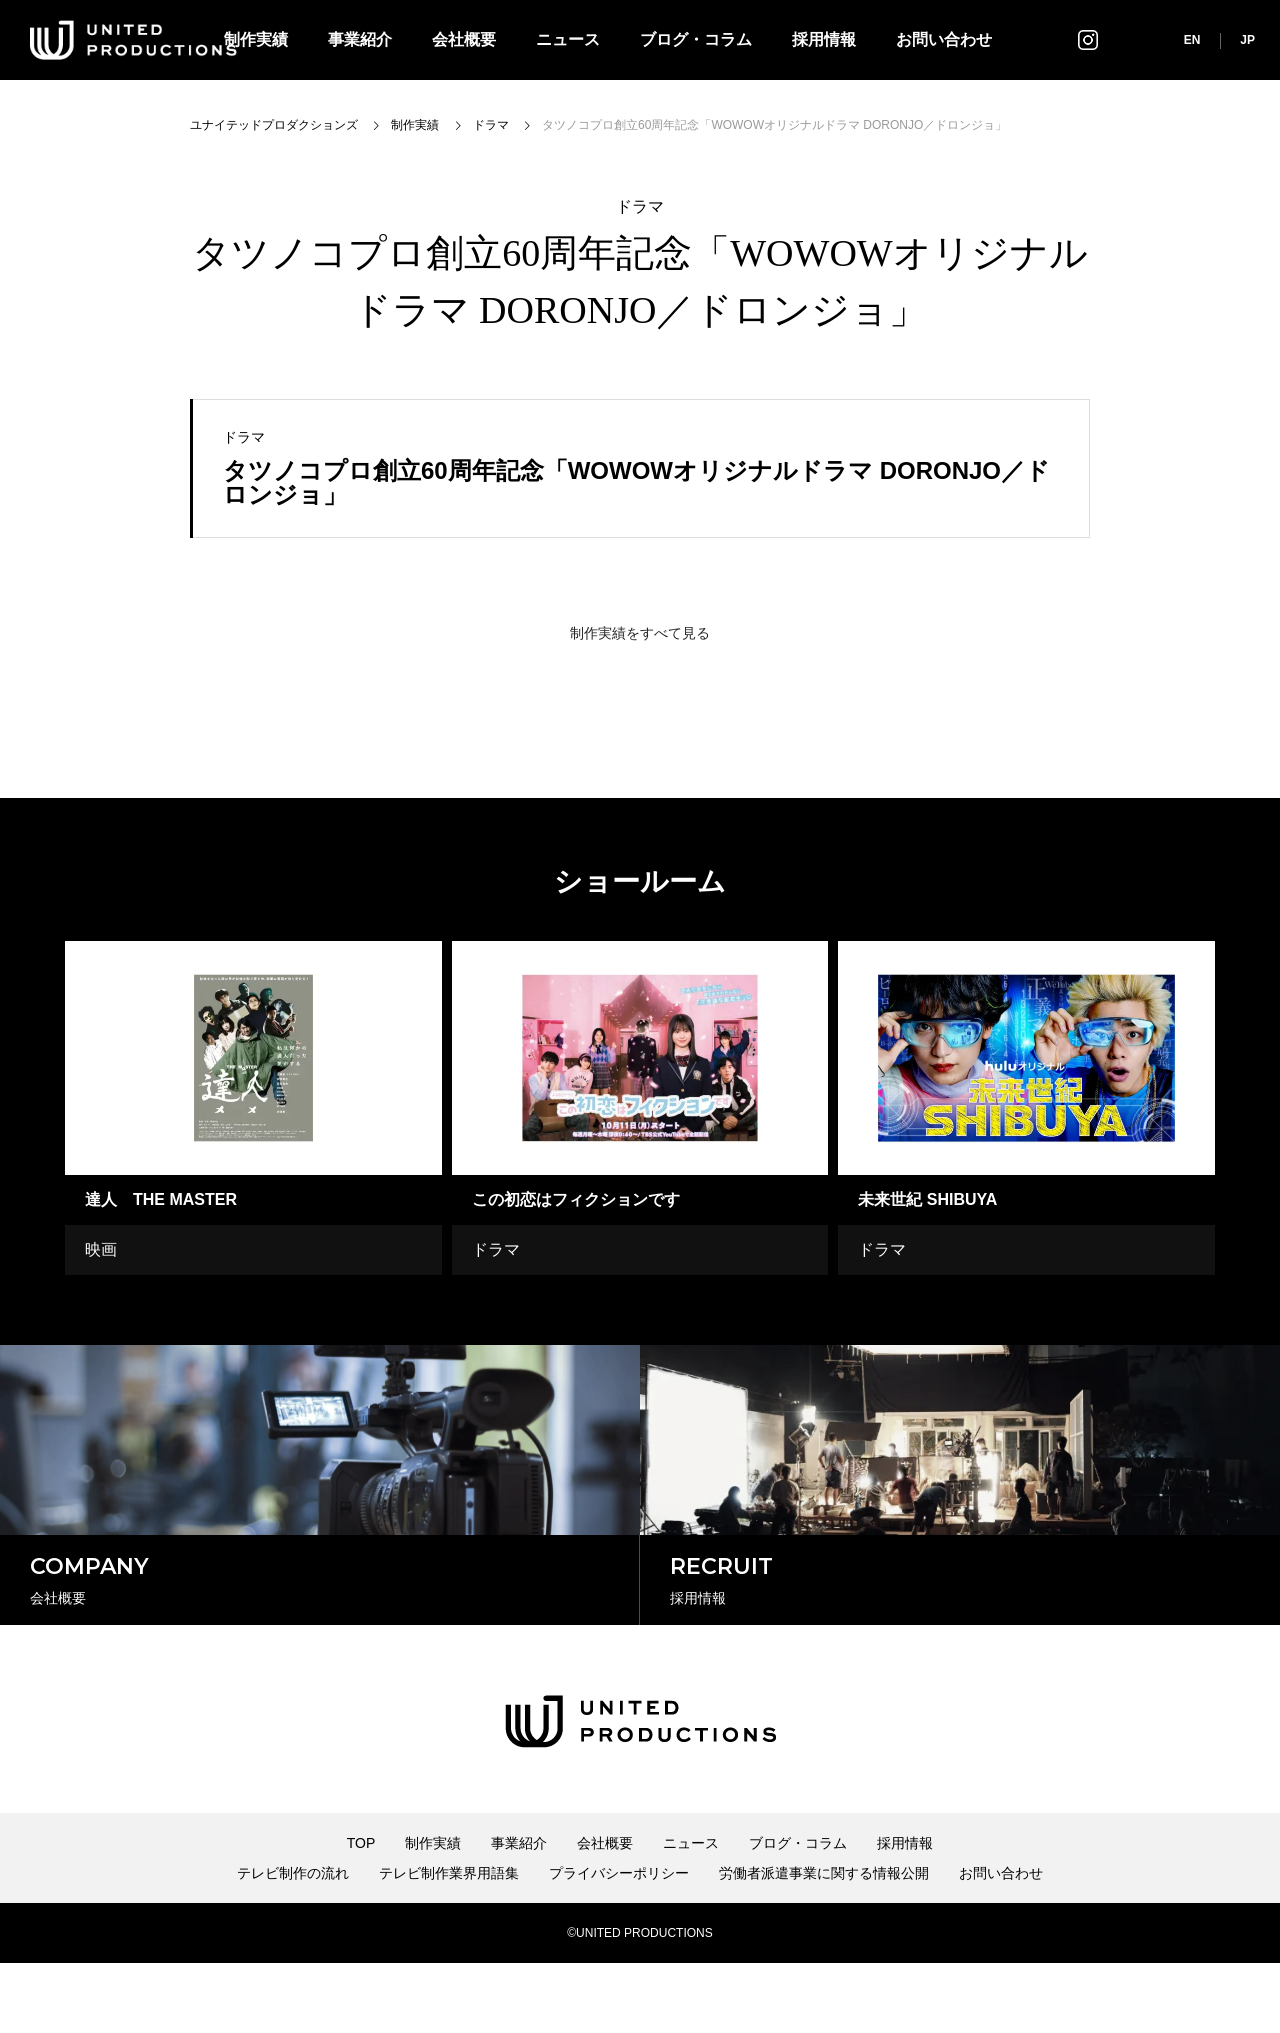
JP (1247, 40)
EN (1192, 40)
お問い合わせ (944, 39)
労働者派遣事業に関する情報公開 (824, 1943)
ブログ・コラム (696, 39)
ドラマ (640, 207)
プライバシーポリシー (619, 1943)
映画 (101, 1249)
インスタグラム (1088, 39)
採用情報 (824, 39)
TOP (361, 1913)
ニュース (568, 39)
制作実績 (433, 1913)
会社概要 (464, 39)
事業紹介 (360, 39)
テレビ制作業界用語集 (449, 1943)
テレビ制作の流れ (293, 1943)
